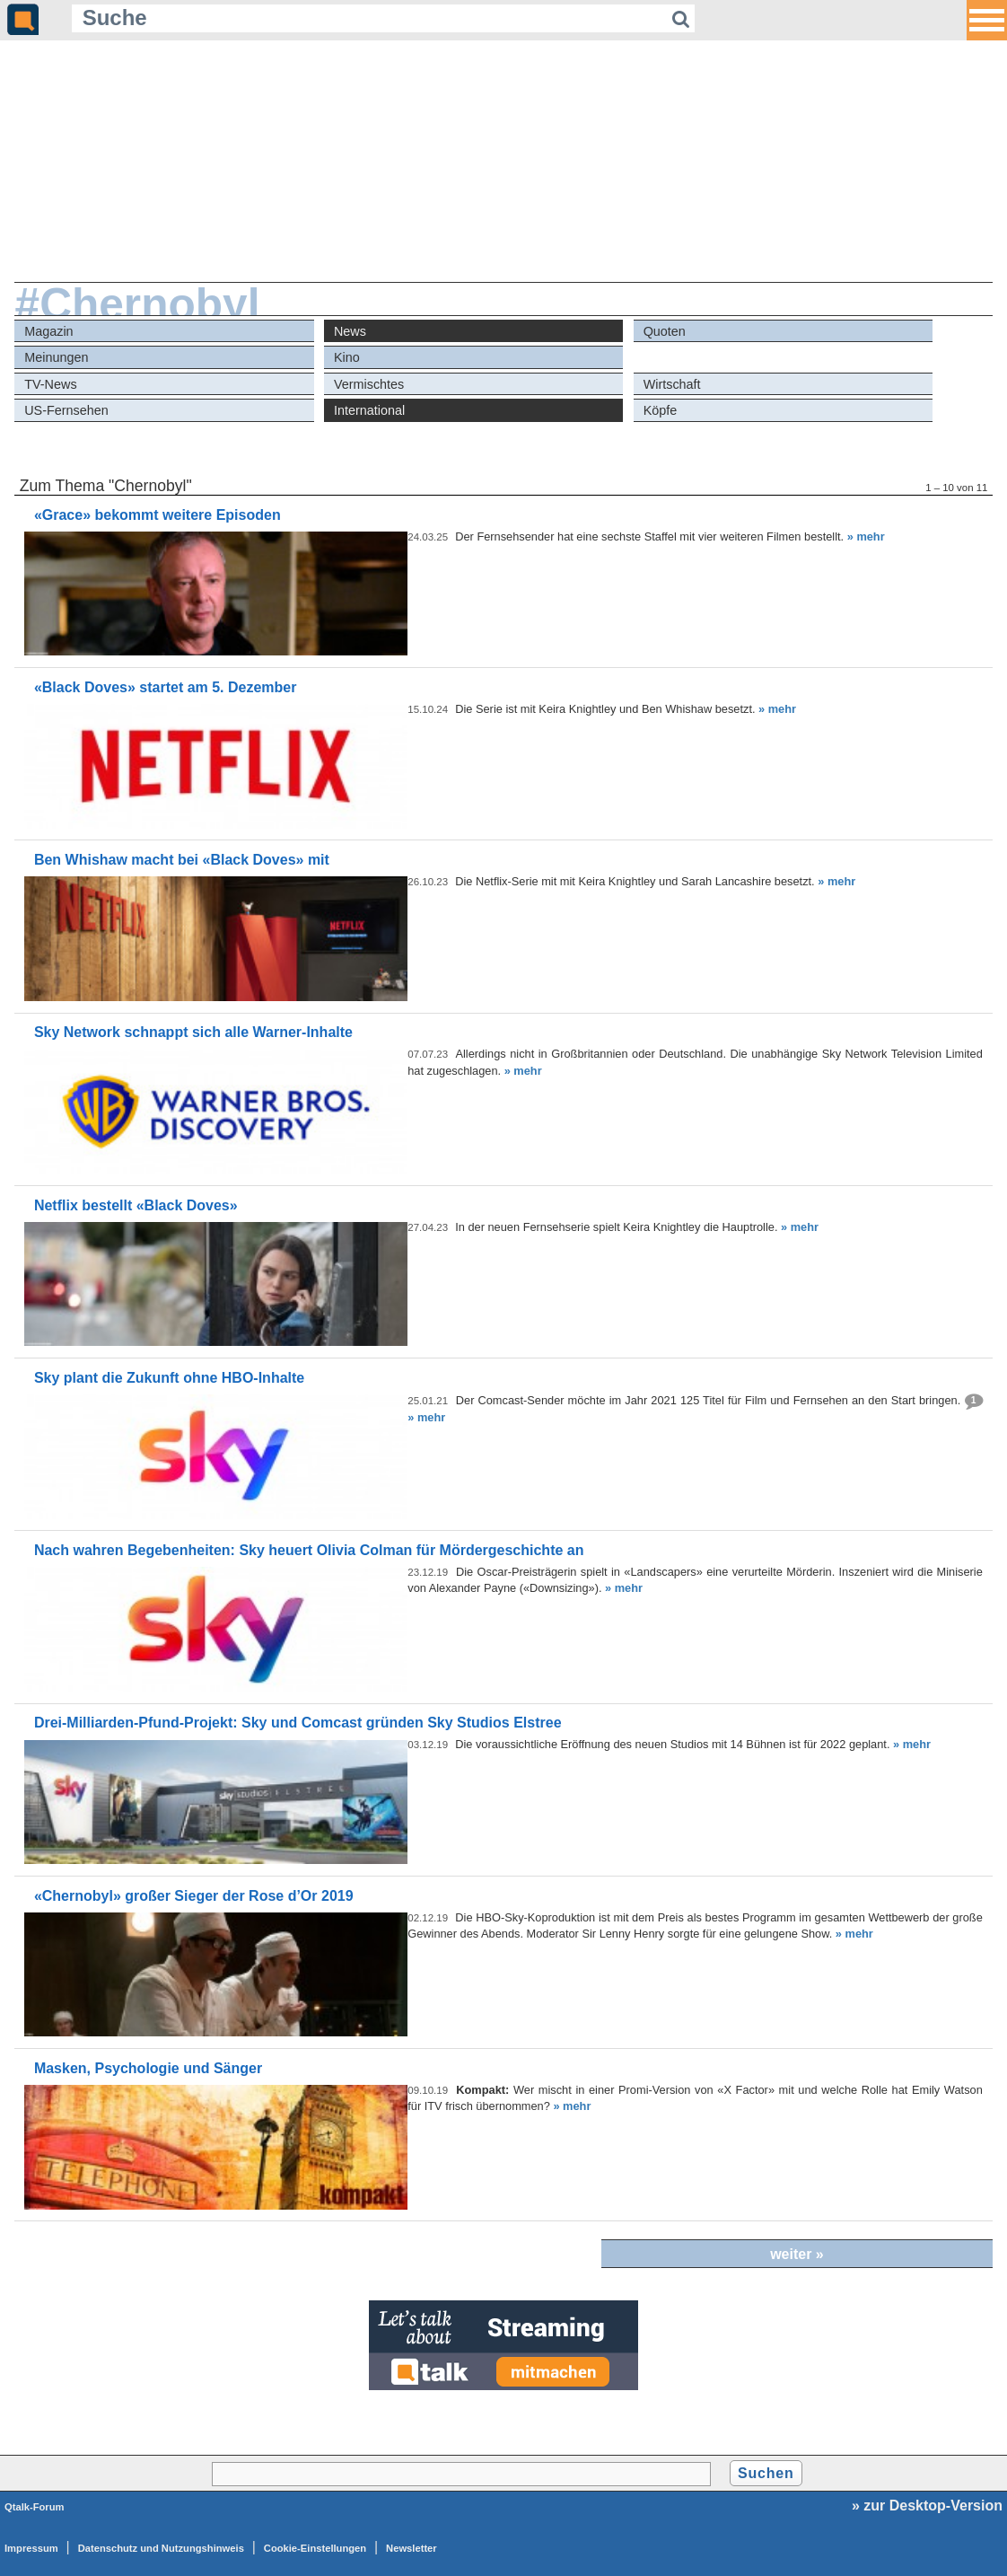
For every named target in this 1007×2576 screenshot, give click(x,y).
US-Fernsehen (66, 410)
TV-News (50, 384)
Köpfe (661, 410)
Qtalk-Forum (34, 2506)
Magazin (48, 331)
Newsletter (411, 2548)
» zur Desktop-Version (927, 2505)
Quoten (665, 331)
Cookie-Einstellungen (315, 2548)
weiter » (797, 2254)
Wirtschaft (672, 384)
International (369, 410)
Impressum (31, 2548)
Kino (347, 357)
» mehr (866, 536)
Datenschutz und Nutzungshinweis (161, 2548)
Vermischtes (369, 384)
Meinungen (56, 357)
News (350, 331)
